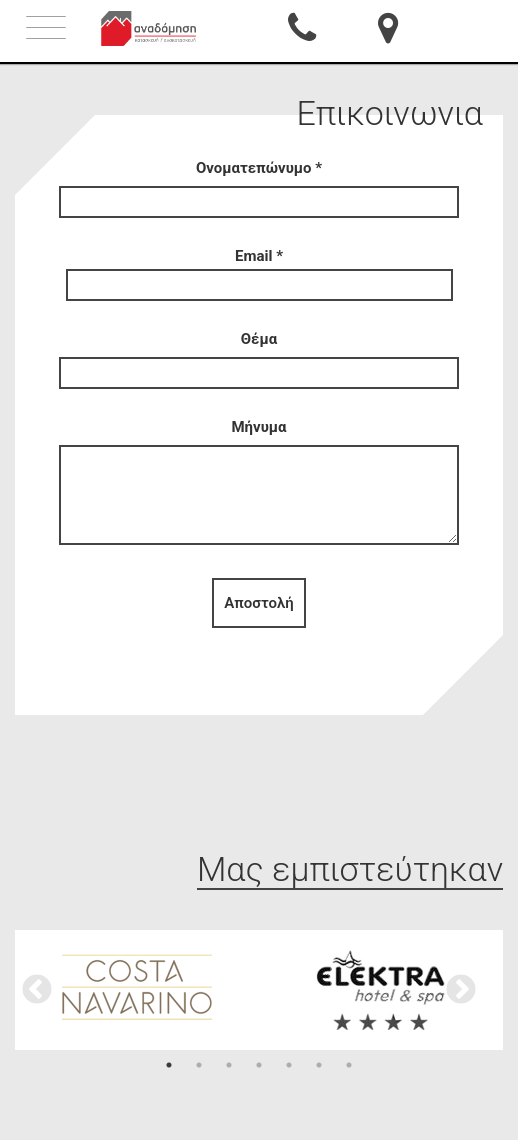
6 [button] (319, 1065)
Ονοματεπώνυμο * (259, 185)
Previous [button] (37, 990)
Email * (259, 270)
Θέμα (259, 356)
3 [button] (229, 1065)
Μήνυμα (259, 483)
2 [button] (199, 1065)
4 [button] (259, 1065)
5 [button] (289, 1065)
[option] (137, 987)
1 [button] (169, 1065)
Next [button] (461, 990)
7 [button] (349, 1065)
